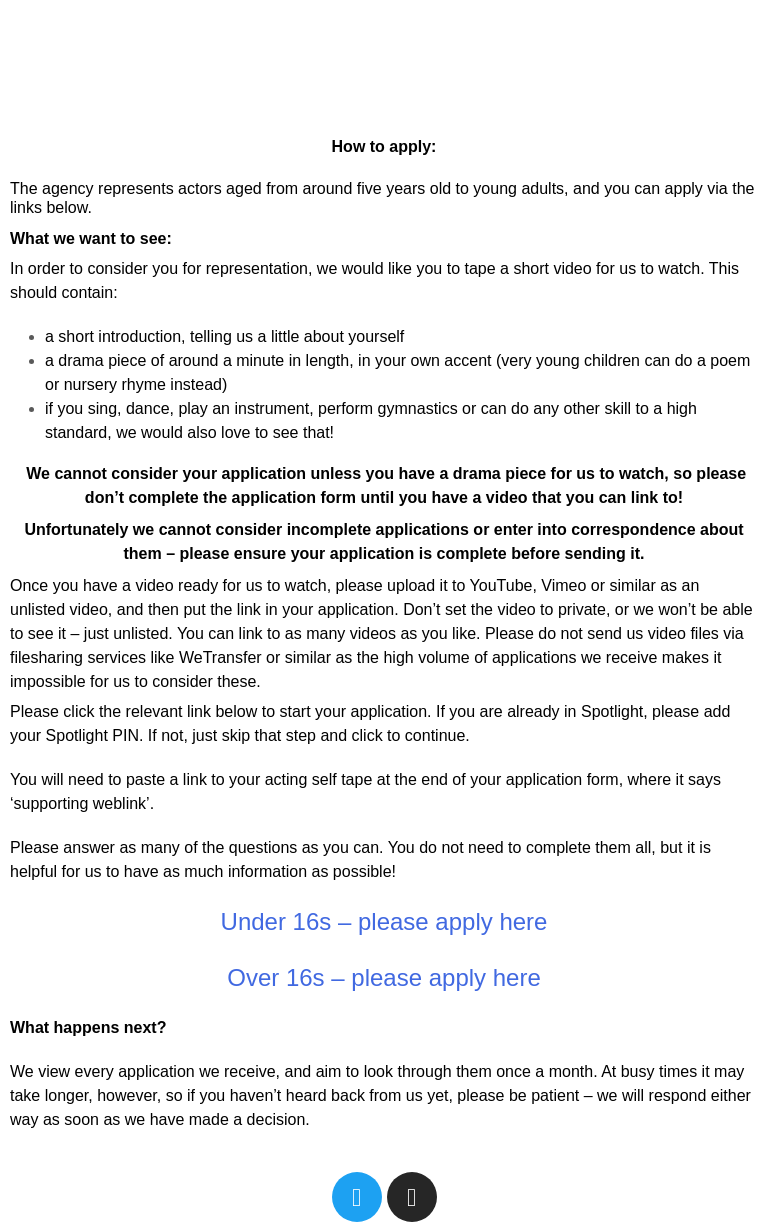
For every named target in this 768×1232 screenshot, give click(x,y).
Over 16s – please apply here (384, 977)
